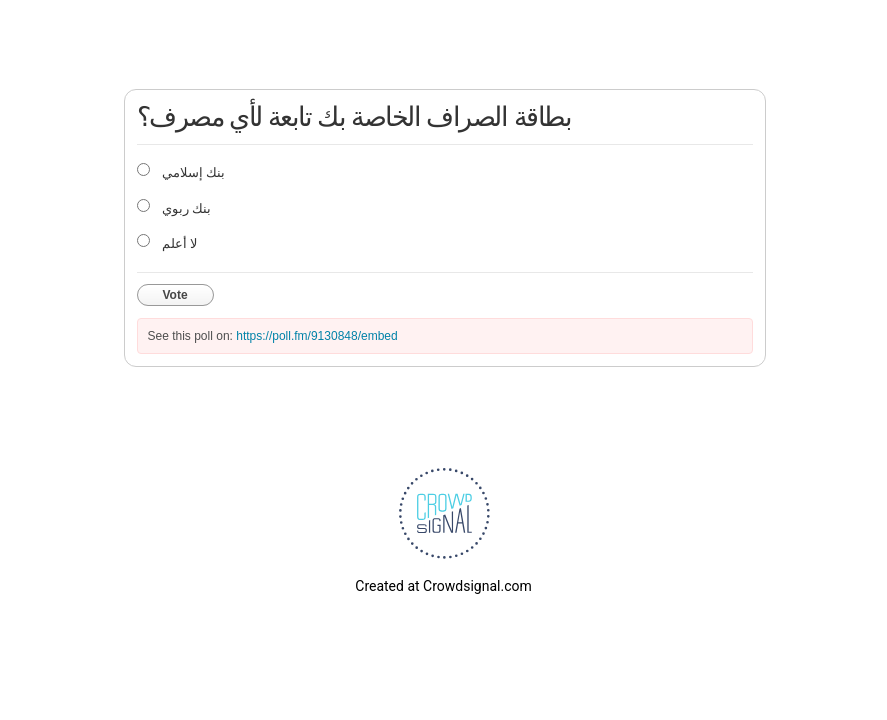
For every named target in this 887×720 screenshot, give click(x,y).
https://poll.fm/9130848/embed (316, 336)
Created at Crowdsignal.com (443, 586)
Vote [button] (175, 295)
